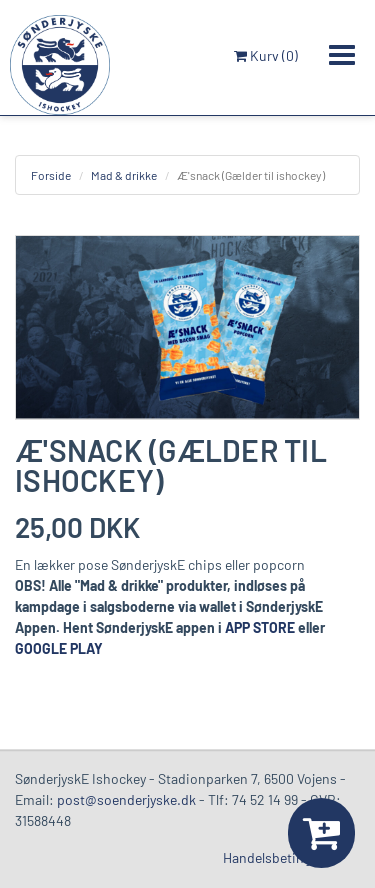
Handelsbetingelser (281, 857)
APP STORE (260, 627)
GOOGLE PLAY (59, 648)
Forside (51, 175)
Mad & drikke (124, 175)
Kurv (266, 55)
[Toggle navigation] (342, 55)
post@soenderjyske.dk (126, 799)
